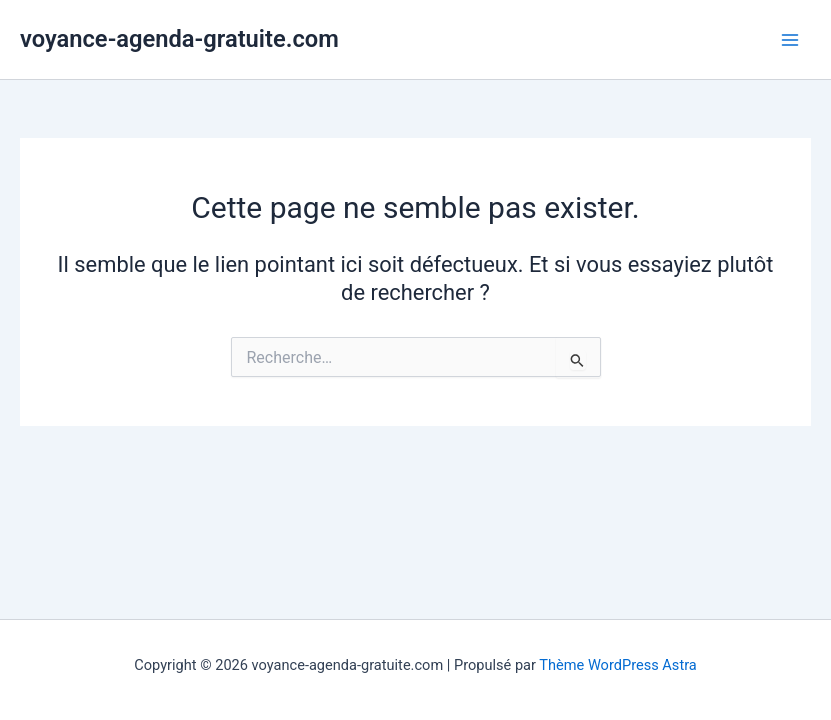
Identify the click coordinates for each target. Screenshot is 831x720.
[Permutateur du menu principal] (790, 40)
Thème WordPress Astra (617, 665)
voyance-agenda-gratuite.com (179, 39)
